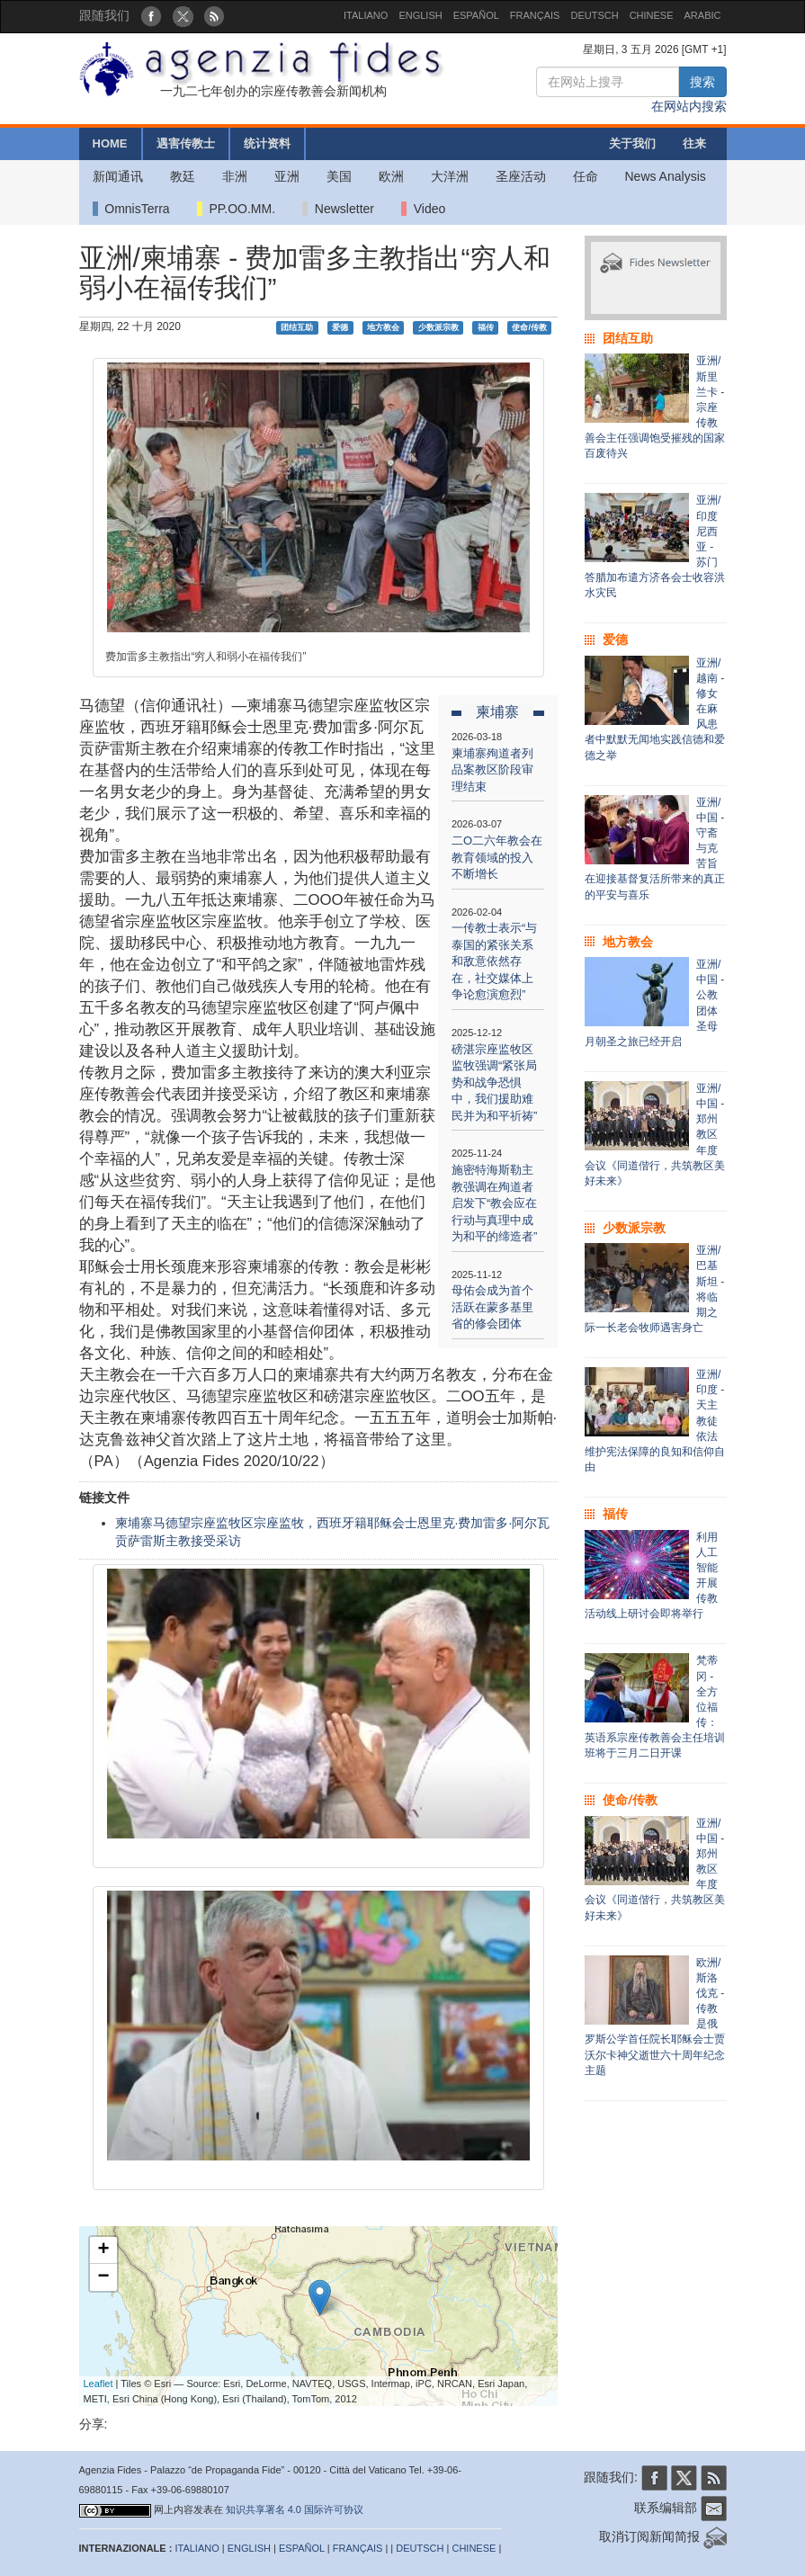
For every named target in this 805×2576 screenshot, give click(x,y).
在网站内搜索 (689, 106)
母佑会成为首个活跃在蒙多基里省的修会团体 (492, 1307)
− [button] (103, 2277)
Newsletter (338, 208)
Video (423, 208)
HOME (110, 143)
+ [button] (103, 2250)
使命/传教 (529, 327)
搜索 (702, 82)
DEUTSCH (594, 15)
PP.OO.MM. (236, 208)
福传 (486, 327)
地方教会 (383, 327)
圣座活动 (521, 176)
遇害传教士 (186, 143)
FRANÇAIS (535, 15)
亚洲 (287, 176)
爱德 (340, 327)
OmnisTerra (131, 208)
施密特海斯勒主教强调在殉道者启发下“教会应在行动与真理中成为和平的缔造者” (494, 1203)
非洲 (234, 176)
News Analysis (665, 176)
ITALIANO (366, 15)
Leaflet (98, 2383)
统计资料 (267, 143)
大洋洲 (450, 176)
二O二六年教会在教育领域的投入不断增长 (497, 857)
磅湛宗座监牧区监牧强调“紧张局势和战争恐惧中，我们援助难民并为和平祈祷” (494, 1082)
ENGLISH (420, 15)
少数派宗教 (438, 327)
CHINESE (652, 15)
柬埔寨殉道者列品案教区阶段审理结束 (492, 770)
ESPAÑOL (476, 15)
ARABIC (702, 15)
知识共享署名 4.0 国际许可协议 (294, 2509)
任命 (585, 176)
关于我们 (632, 143)
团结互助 (297, 327)
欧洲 (391, 176)
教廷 (182, 176)
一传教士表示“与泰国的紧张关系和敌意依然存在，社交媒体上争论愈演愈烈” (494, 961)
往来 (694, 143)
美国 (339, 176)
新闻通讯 (118, 176)
